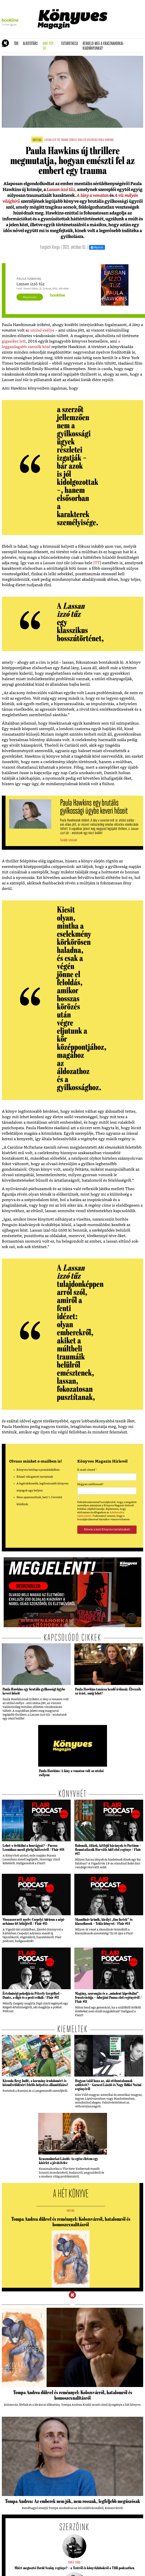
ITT (96, 563)
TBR (17, 43)
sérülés (73, 140)
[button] (4, 45)
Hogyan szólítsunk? (90, 1484)
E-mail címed (87, 1470)
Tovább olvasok (68, 840)
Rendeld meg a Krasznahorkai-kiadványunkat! (103, 46)
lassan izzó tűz (52, 140)
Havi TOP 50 (51, 46)
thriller (81, 140)
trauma (64, 140)
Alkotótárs (31, 43)
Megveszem (30, 297)
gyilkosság (92, 140)
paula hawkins (106, 140)
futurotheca (70, 43)
